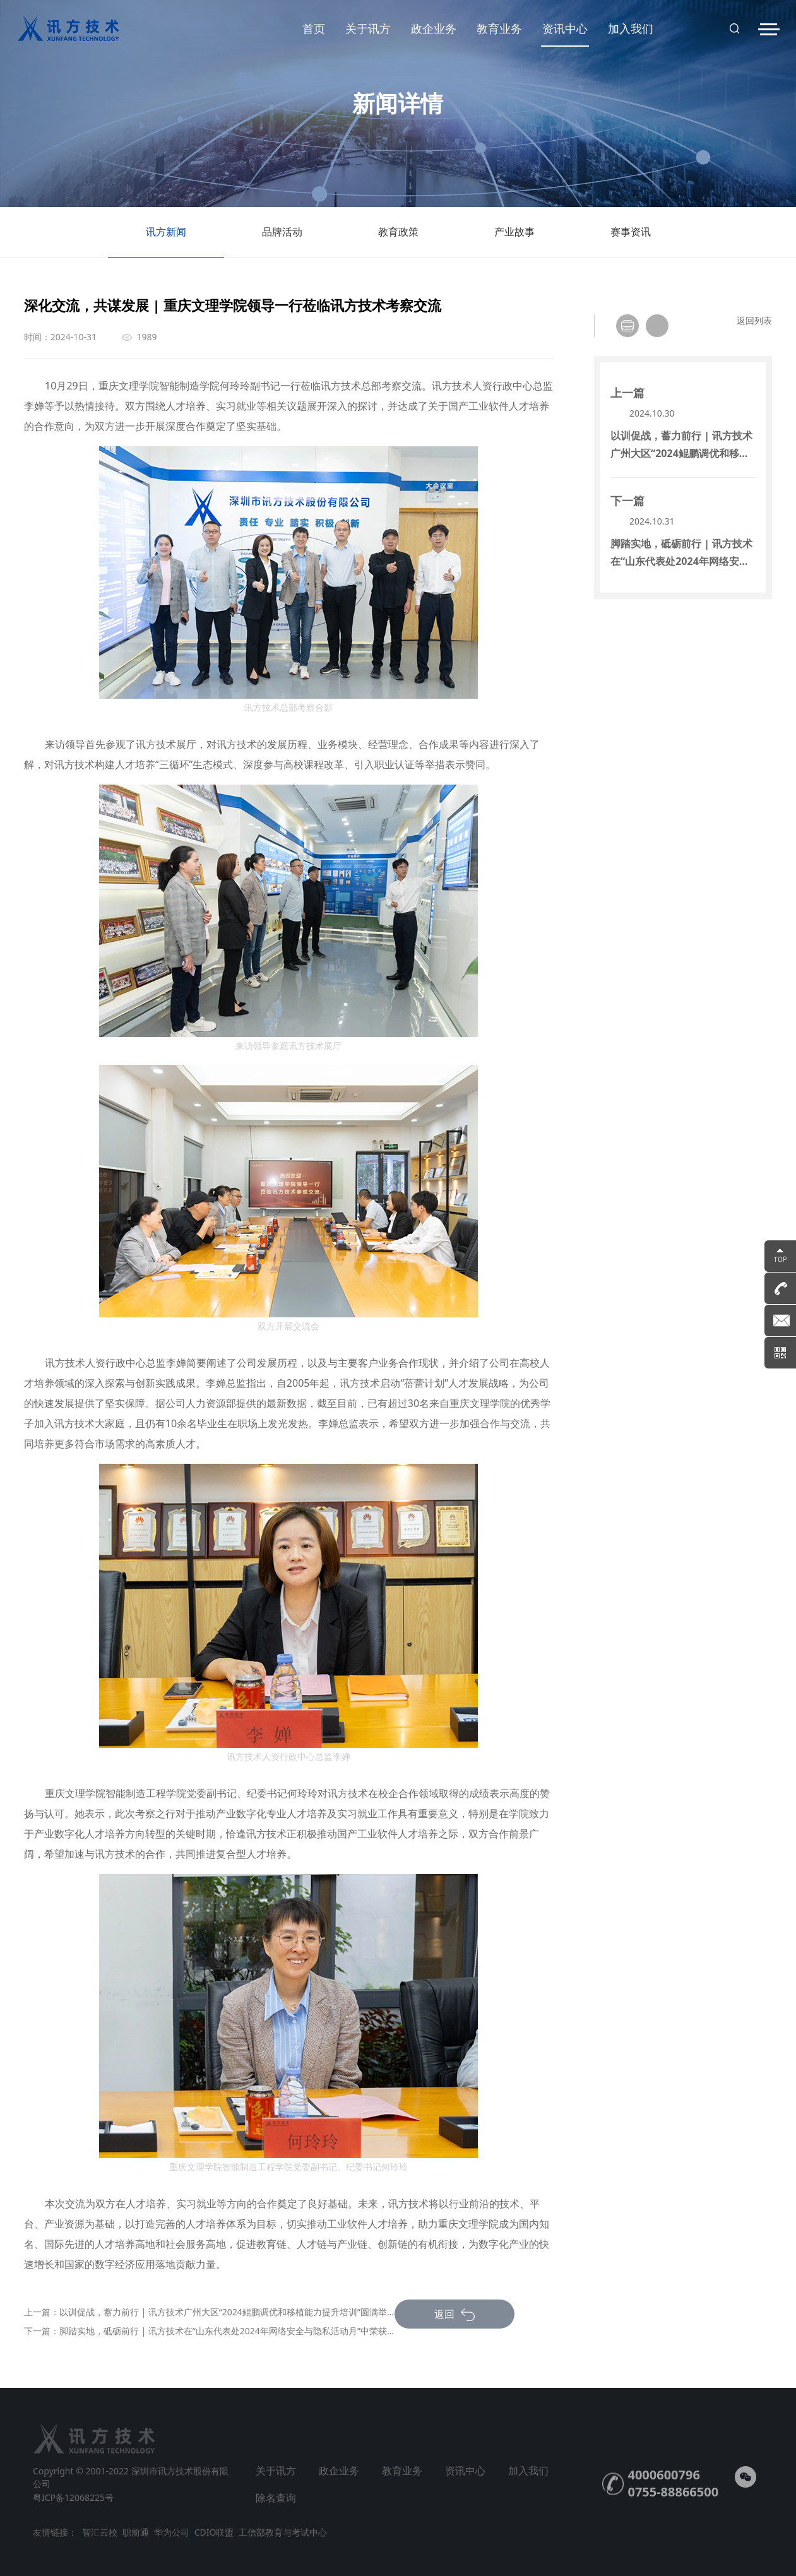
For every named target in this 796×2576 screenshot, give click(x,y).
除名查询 (276, 2498)
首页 (313, 28)
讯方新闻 (166, 241)
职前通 (135, 2532)
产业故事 (514, 241)
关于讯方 (368, 28)
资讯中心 (565, 34)
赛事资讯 (631, 241)
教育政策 (398, 241)
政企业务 (433, 28)
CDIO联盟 (214, 2532)
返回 (454, 2314)
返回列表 (754, 320)
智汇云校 (99, 2532)
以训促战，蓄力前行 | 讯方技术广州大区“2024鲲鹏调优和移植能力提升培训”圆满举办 (227, 2312)
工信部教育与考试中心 (283, 2532)
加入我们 (630, 28)
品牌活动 (282, 241)
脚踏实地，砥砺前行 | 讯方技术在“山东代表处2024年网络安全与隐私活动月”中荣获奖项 (232, 2331)
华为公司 (171, 2532)
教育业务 (499, 28)
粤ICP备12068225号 (73, 2497)
